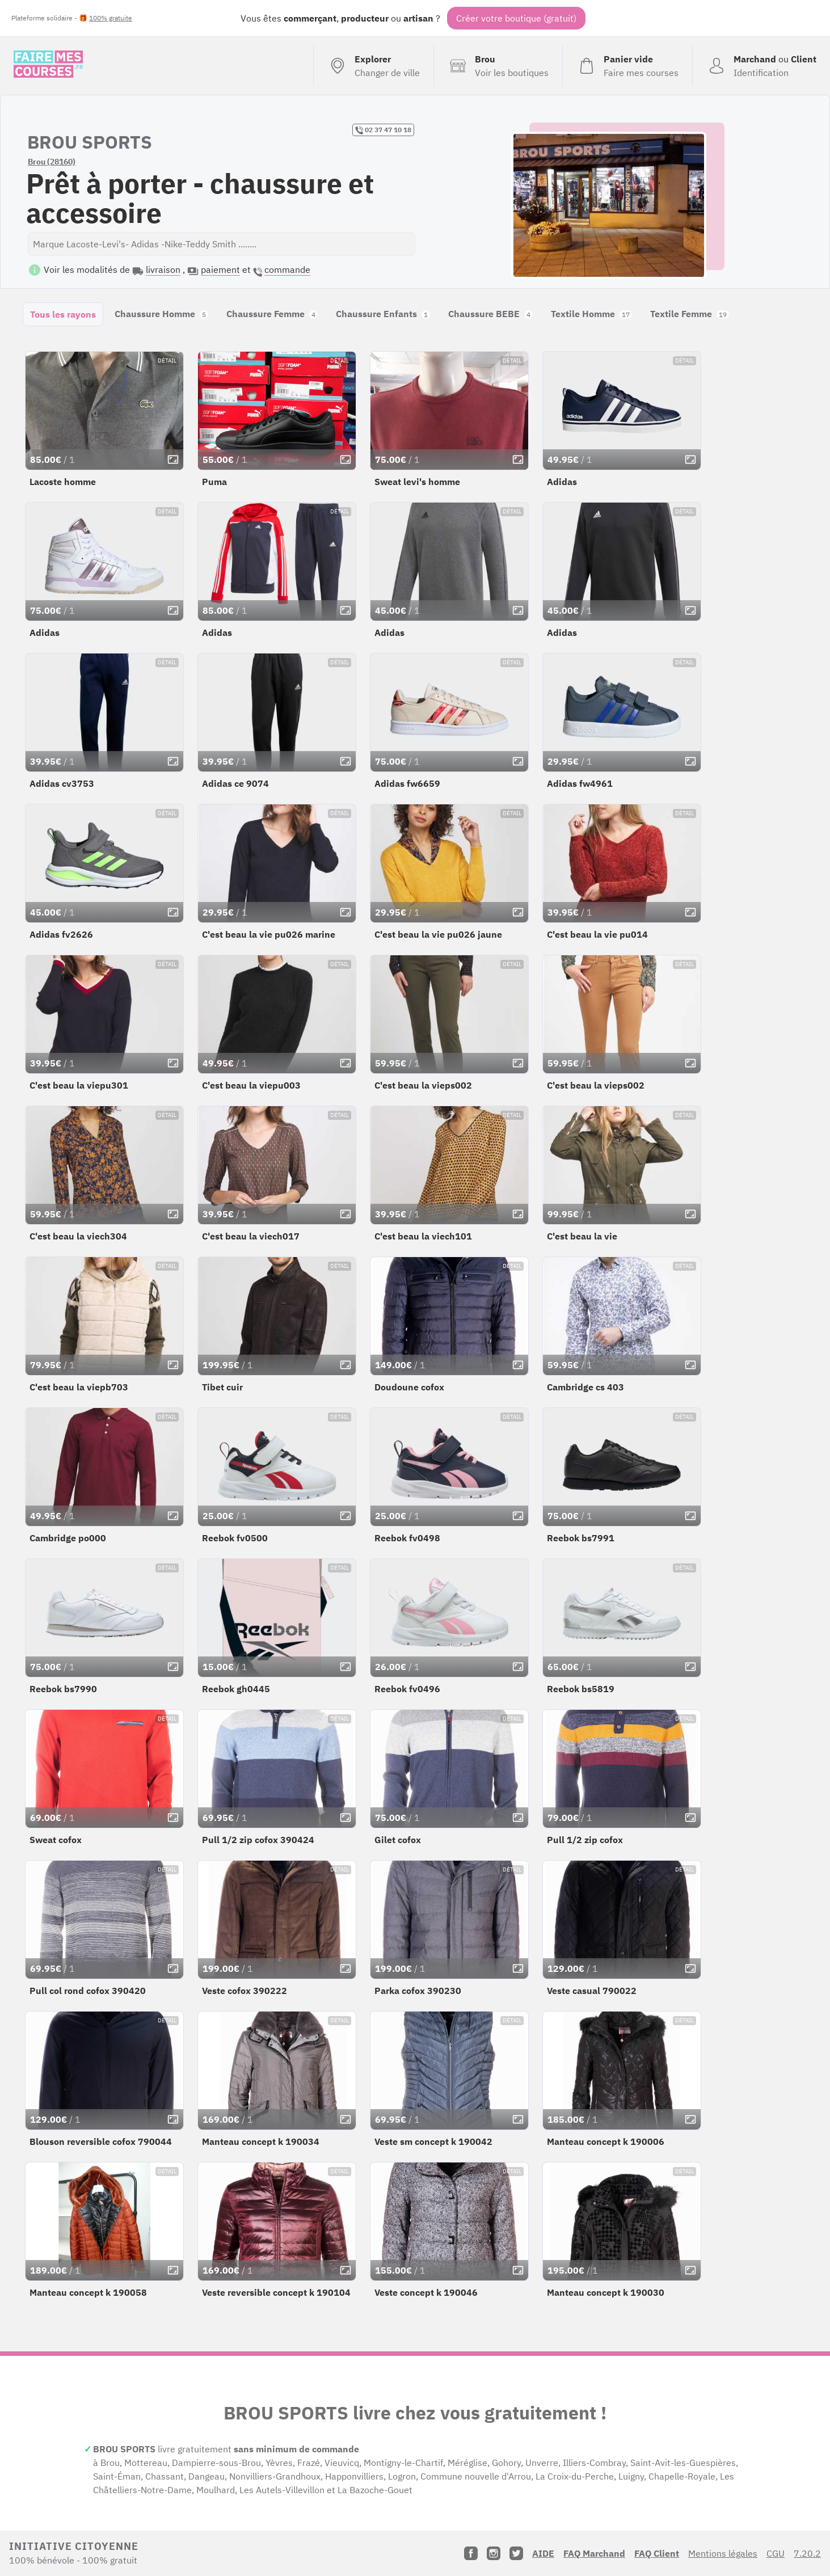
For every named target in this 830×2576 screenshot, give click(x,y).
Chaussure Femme (272, 313)
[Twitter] (516, 2553)
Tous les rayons (63, 314)
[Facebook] (471, 2553)
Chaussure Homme (161, 313)
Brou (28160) (51, 162)
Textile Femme (689, 313)
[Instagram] (493, 2553)
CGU (775, 2553)
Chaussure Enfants (383, 313)
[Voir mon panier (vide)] (627, 65)
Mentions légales (722, 2553)
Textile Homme (591, 313)
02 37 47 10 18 (383, 129)
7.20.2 (807, 2553)
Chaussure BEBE (490, 313)
